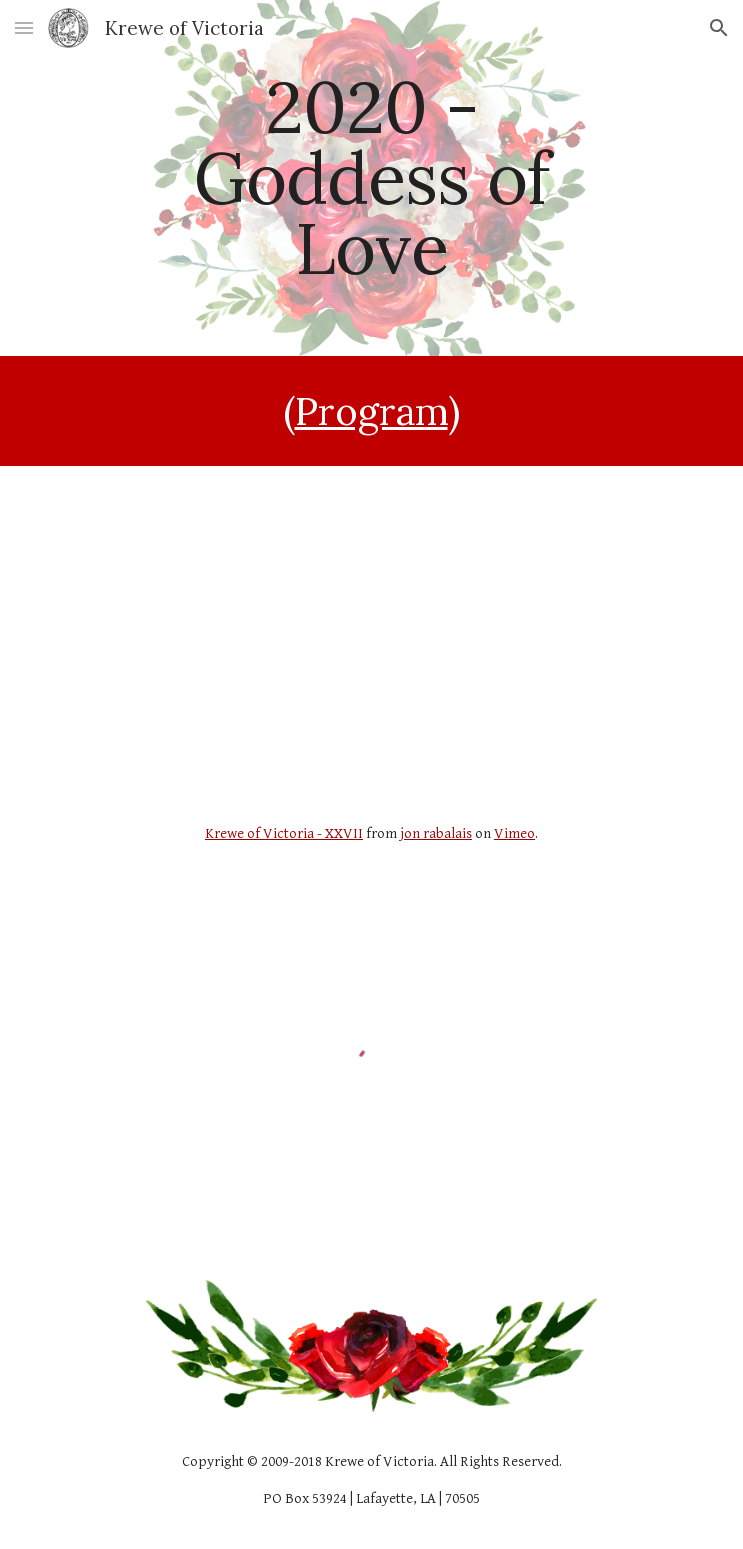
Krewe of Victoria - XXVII (284, 833)
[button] (24, 27)
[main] (371, 178)
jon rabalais (436, 833)
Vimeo (514, 833)
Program (371, 411)
